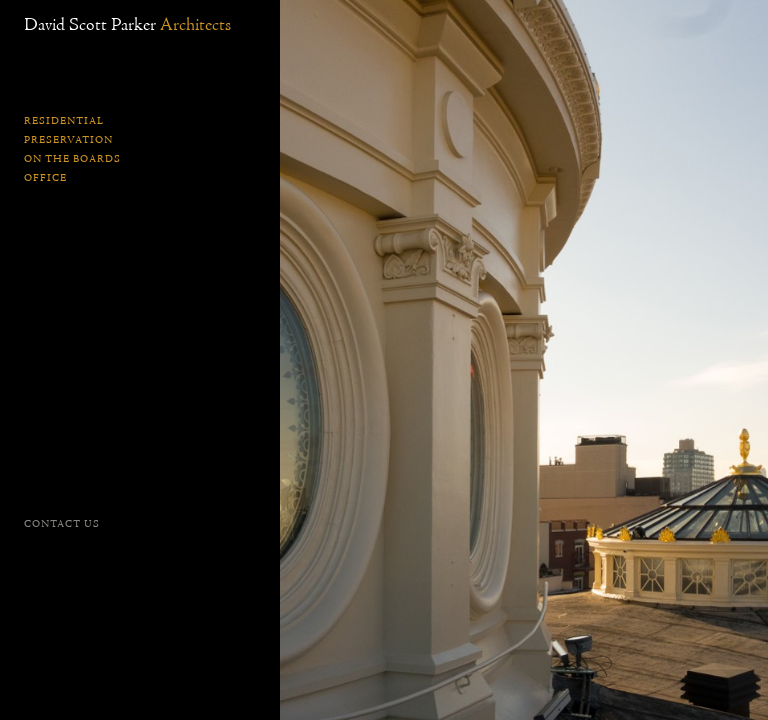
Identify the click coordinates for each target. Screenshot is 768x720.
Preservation (68, 140)
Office (45, 178)
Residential (64, 121)
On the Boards (72, 159)
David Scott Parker (127, 25)
